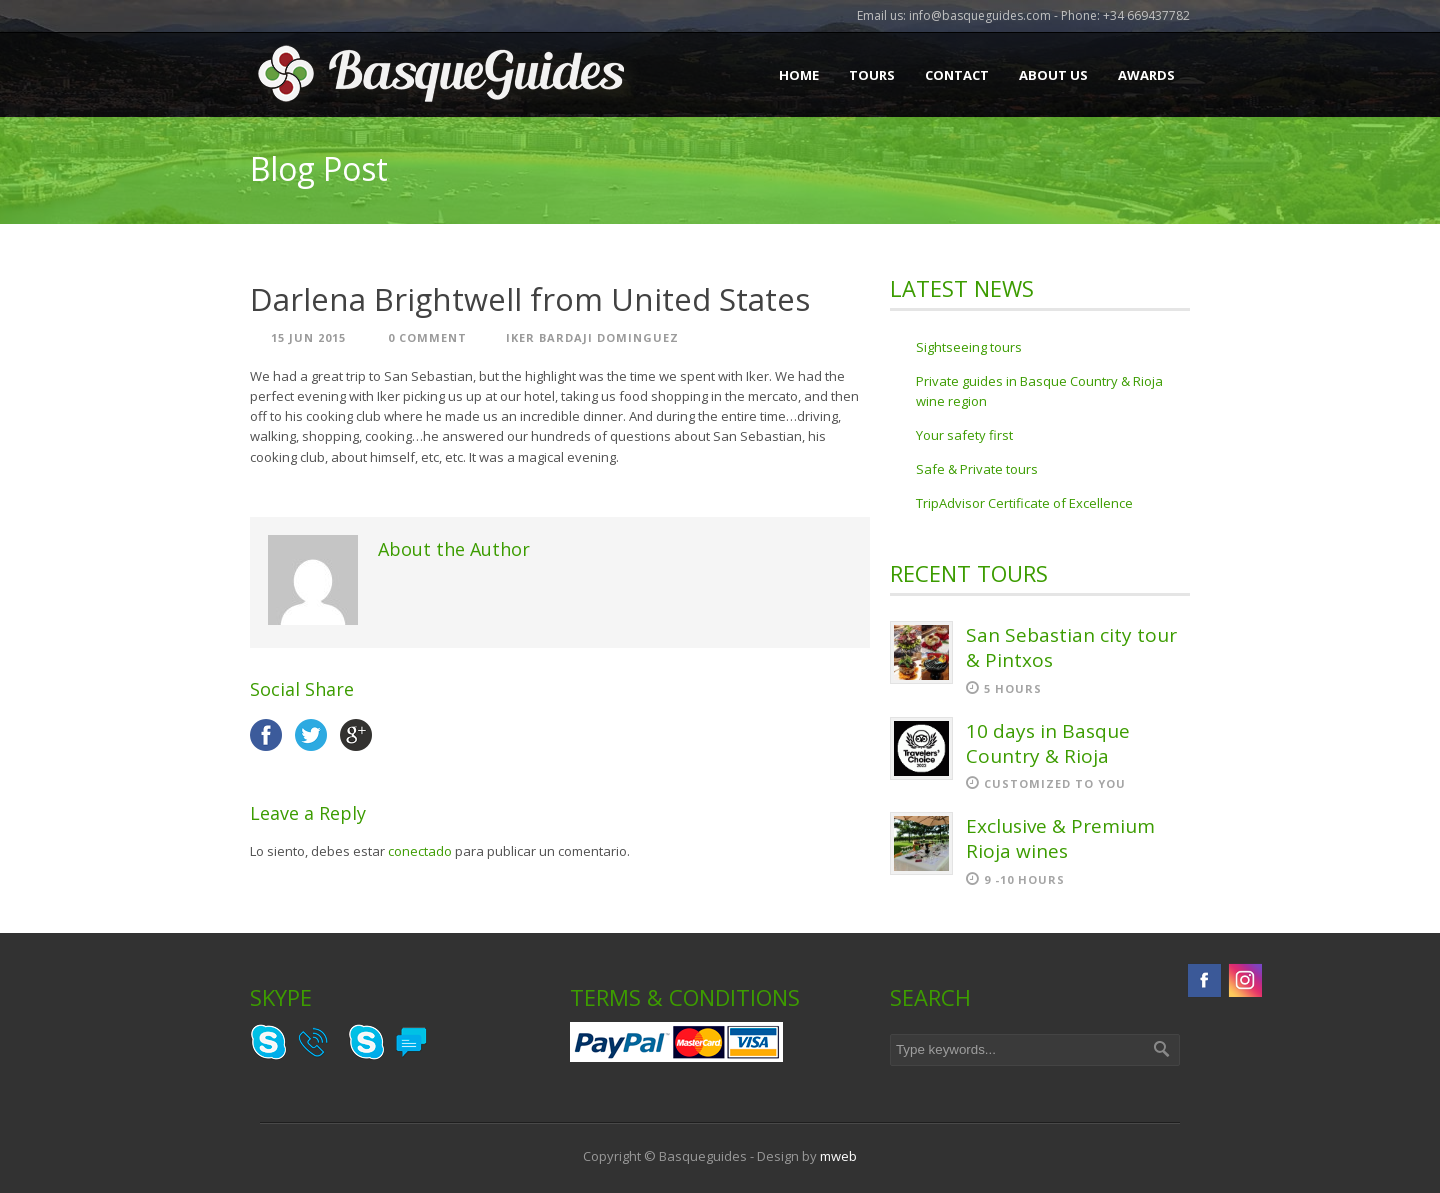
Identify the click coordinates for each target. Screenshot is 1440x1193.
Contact (957, 75)
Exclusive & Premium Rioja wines (1060, 838)
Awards (1146, 75)
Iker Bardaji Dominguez (592, 337)
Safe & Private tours (977, 469)
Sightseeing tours (969, 347)
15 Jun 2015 (308, 337)
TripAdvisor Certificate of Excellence (1024, 503)
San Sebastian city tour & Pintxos (1071, 647)
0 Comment (427, 337)
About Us (1053, 75)
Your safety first (964, 435)
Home (799, 75)
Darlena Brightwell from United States (530, 299)
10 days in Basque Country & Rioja (1048, 743)
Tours (872, 75)
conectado (420, 851)
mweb (838, 1156)
